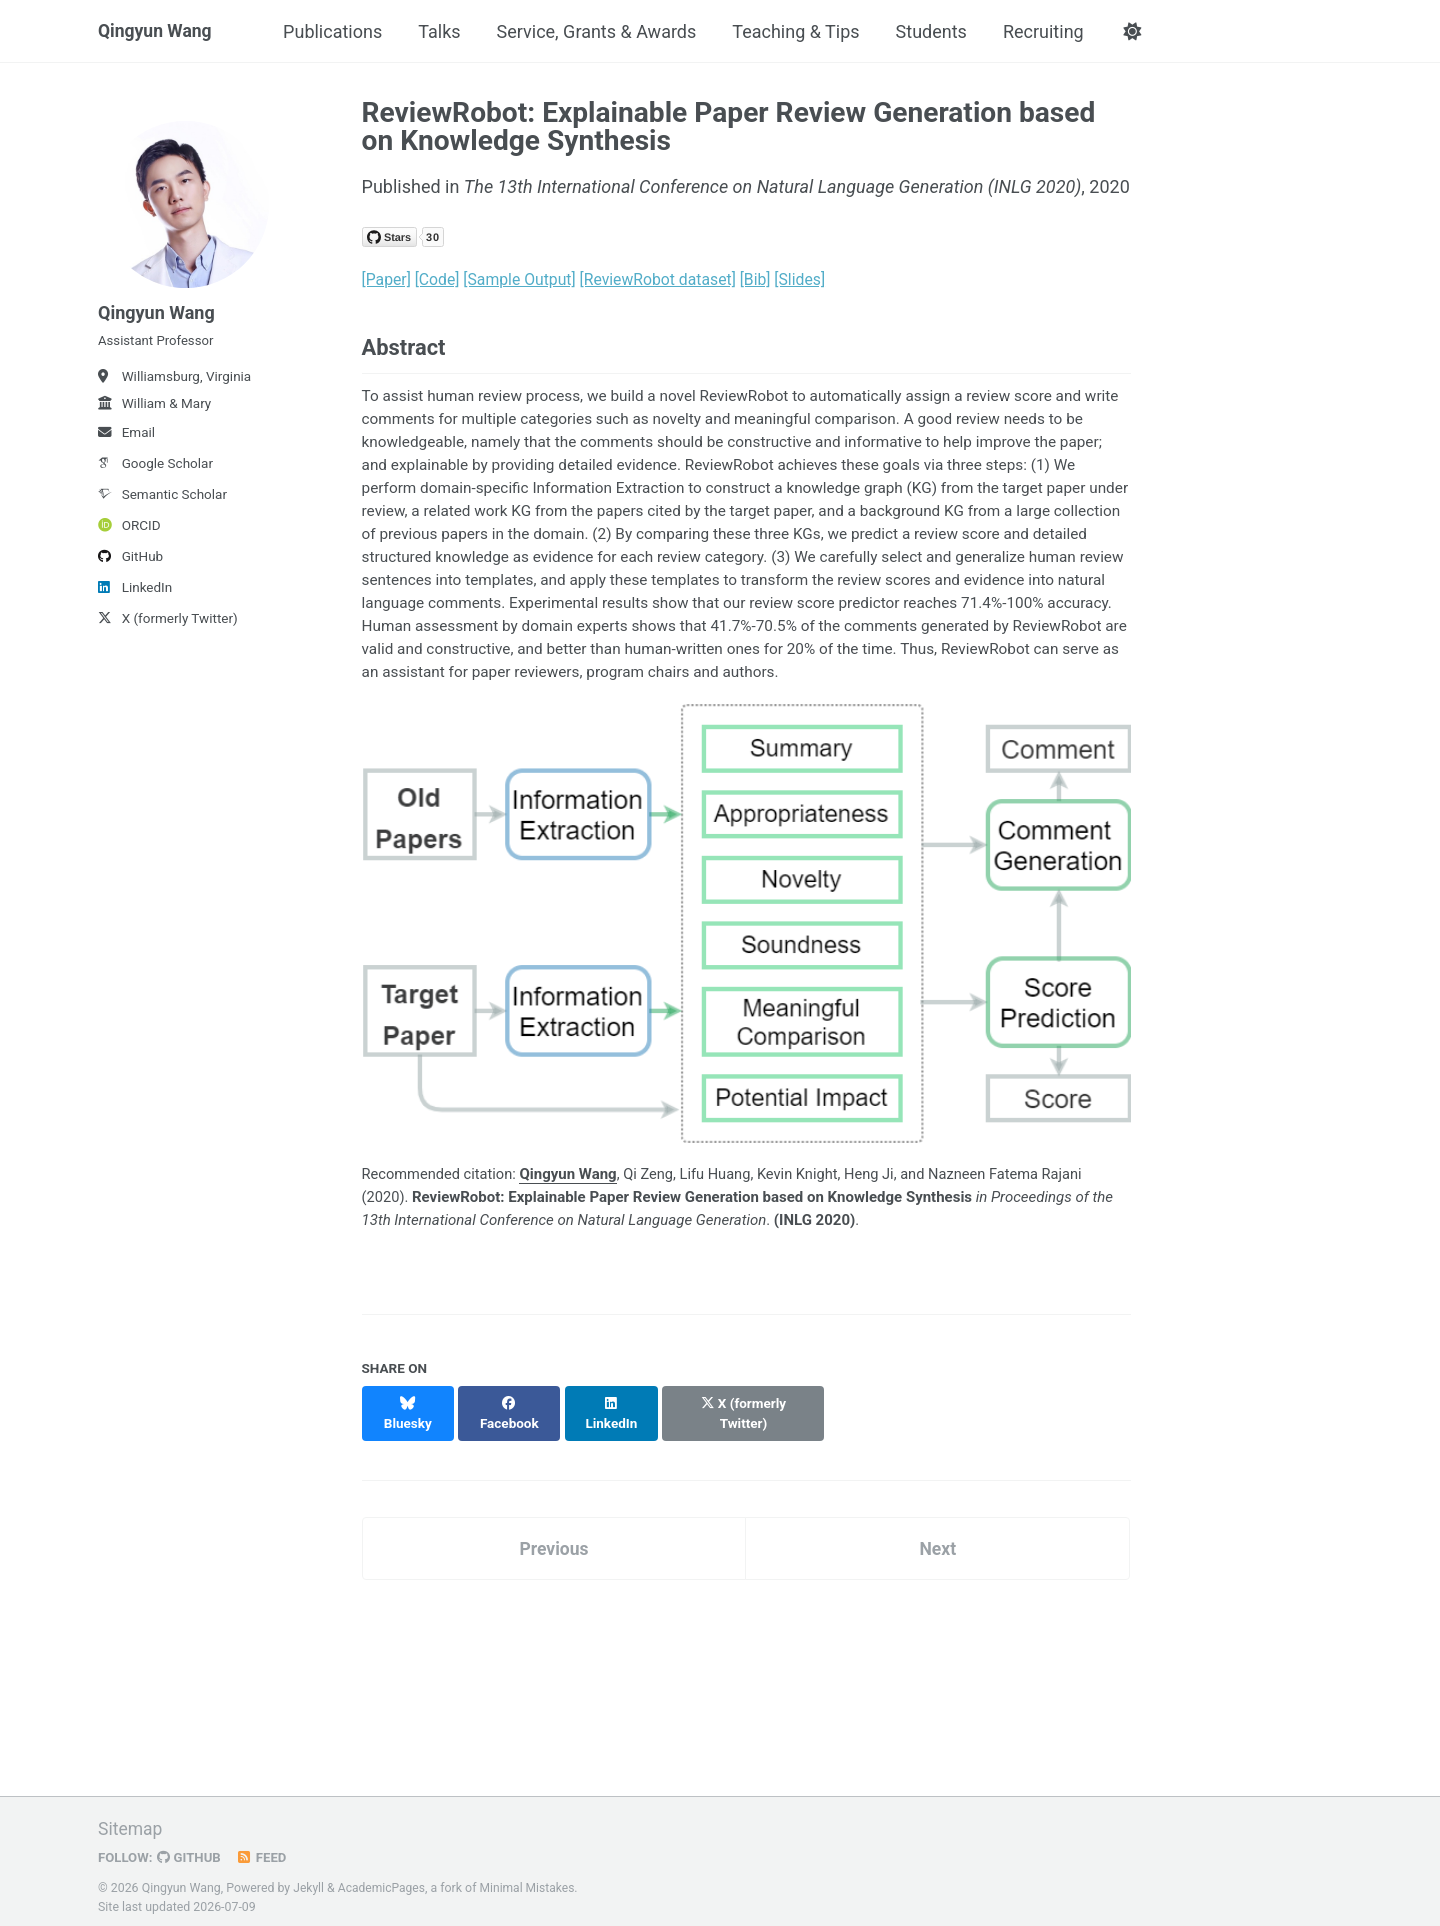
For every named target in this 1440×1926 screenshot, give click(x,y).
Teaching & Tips (799, 31)
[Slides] (800, 279)
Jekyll (309, 1880)
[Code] (437, 279)
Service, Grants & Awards (600, 31)
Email (126, 440)
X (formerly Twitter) (168, 626)
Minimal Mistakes (531, 1880)
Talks (443, 31)
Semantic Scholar (162, 502)
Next (938, 1539)
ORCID (129, 533)
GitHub (130, 564)
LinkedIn (135, 595)
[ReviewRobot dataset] (658, 279)
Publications (336, 31)
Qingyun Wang (156, 31)
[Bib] (755, 279)
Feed (265, 1849)
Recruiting (1047, 31)
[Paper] (386, 279)
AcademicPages (383, 1880)
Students (934, 31)
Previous (553, 1539)
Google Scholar (155, 471)
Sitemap (131, 1820)
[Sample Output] (520, 279)
